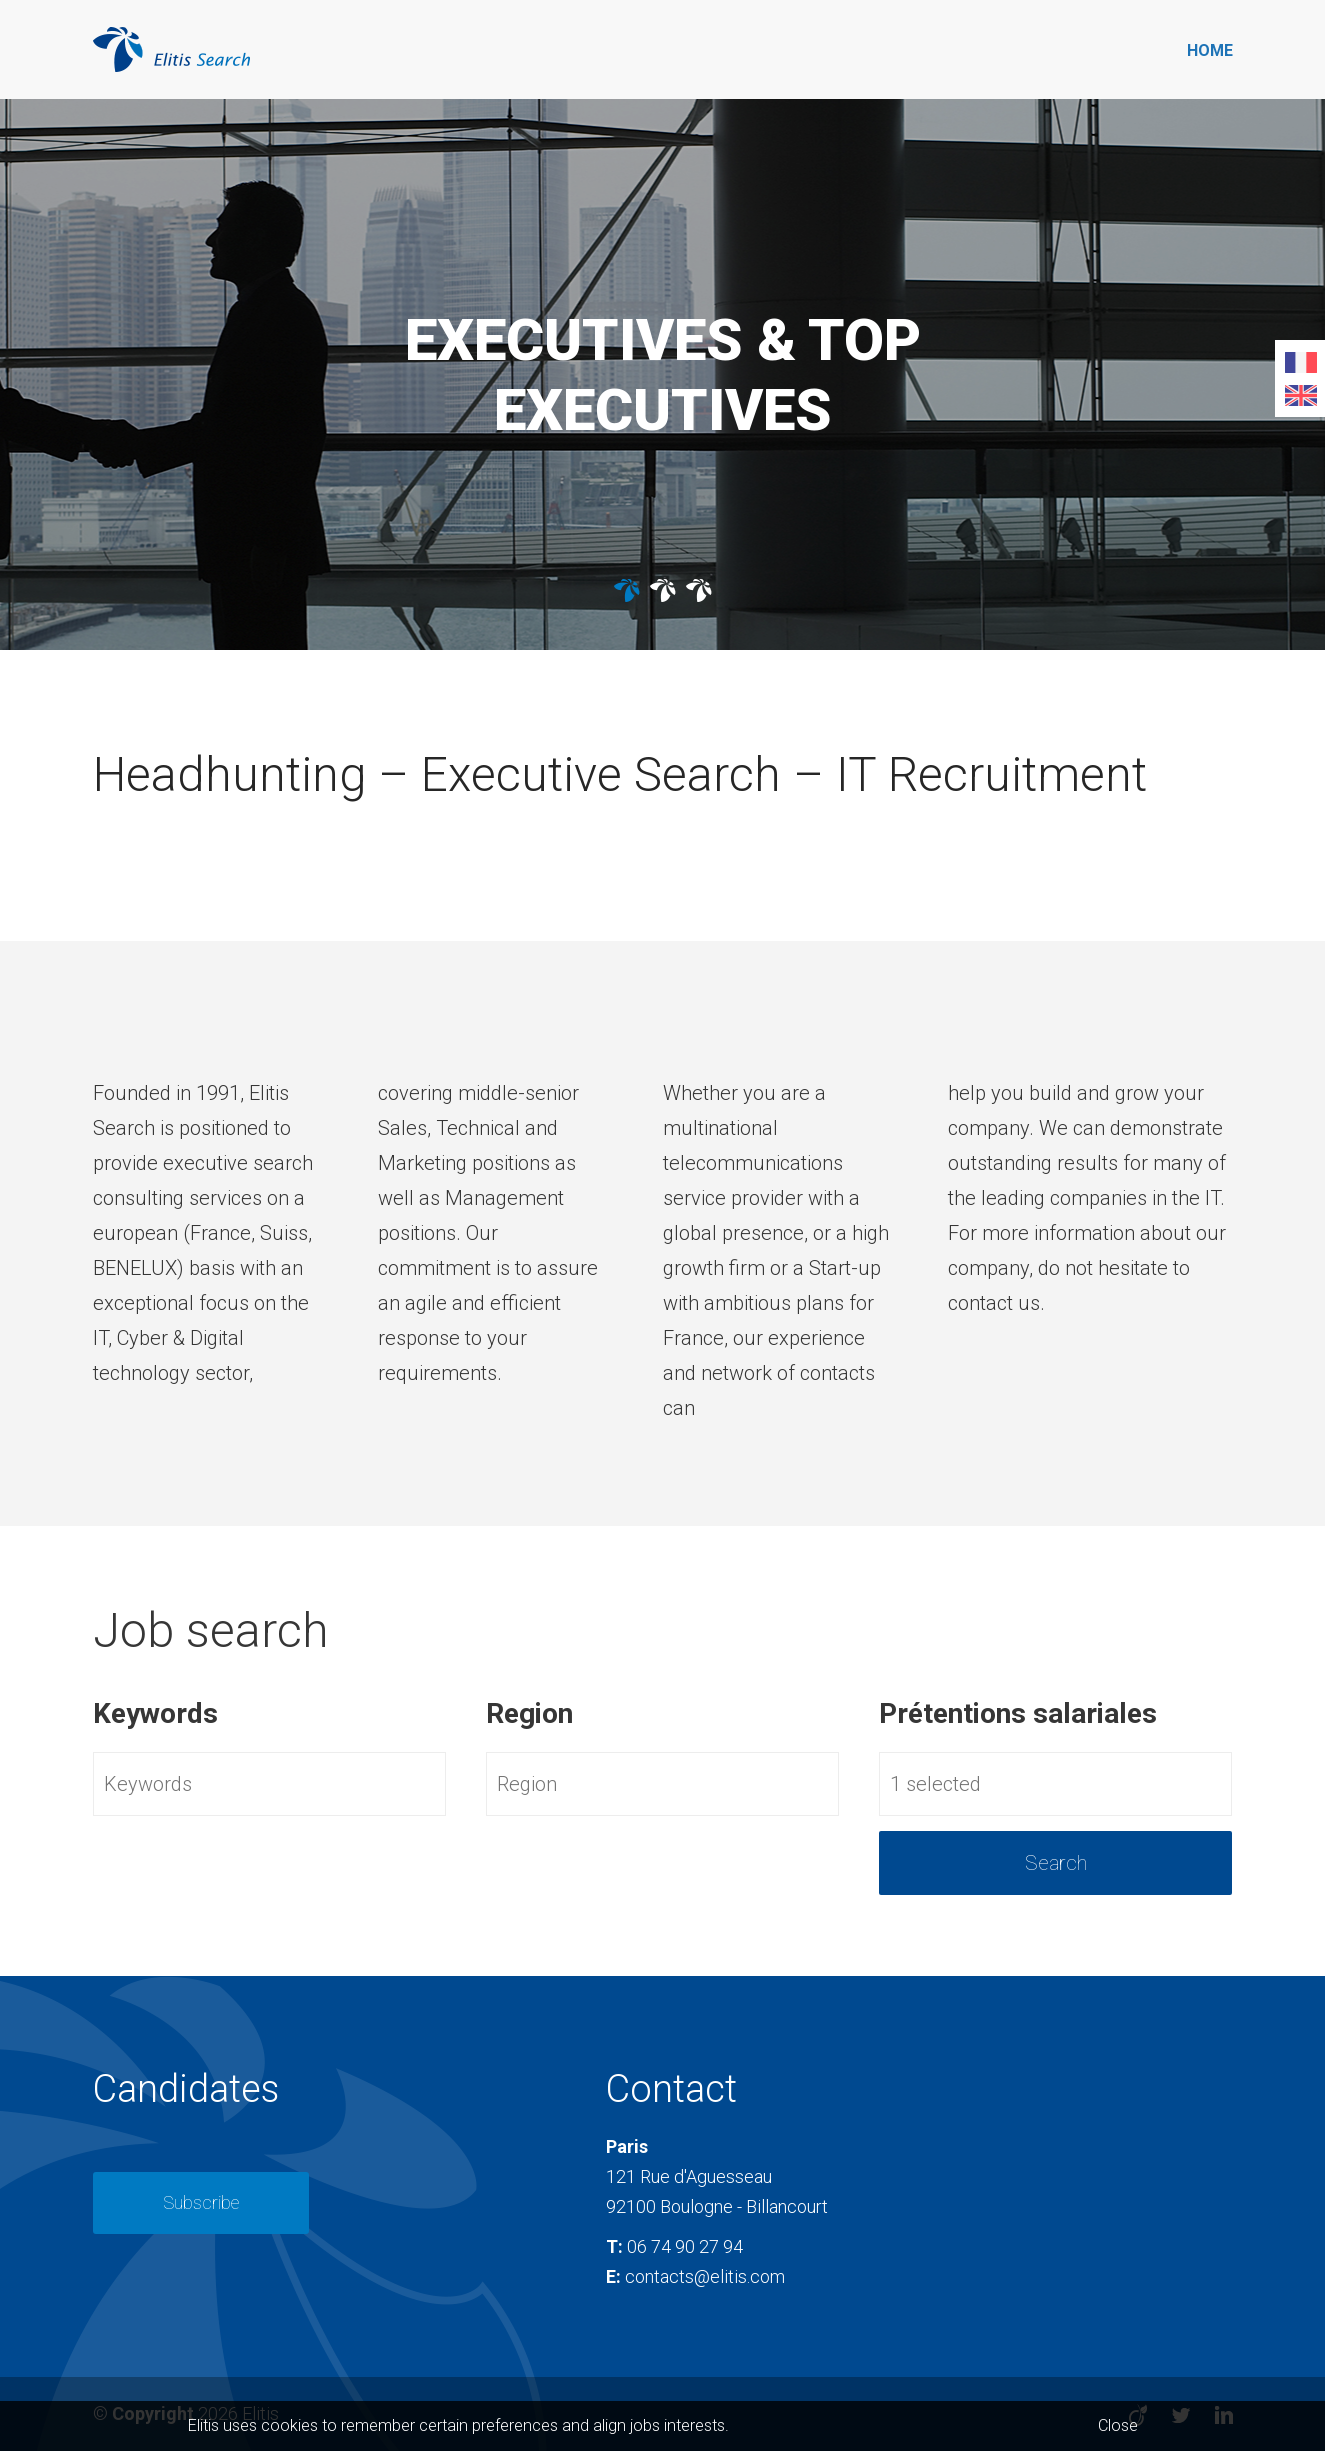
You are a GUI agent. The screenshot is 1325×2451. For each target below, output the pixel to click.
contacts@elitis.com (705, 2276)
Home (1210, 50)
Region (529, 1713)
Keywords (155, 1713)
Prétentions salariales (1018, 1713)
